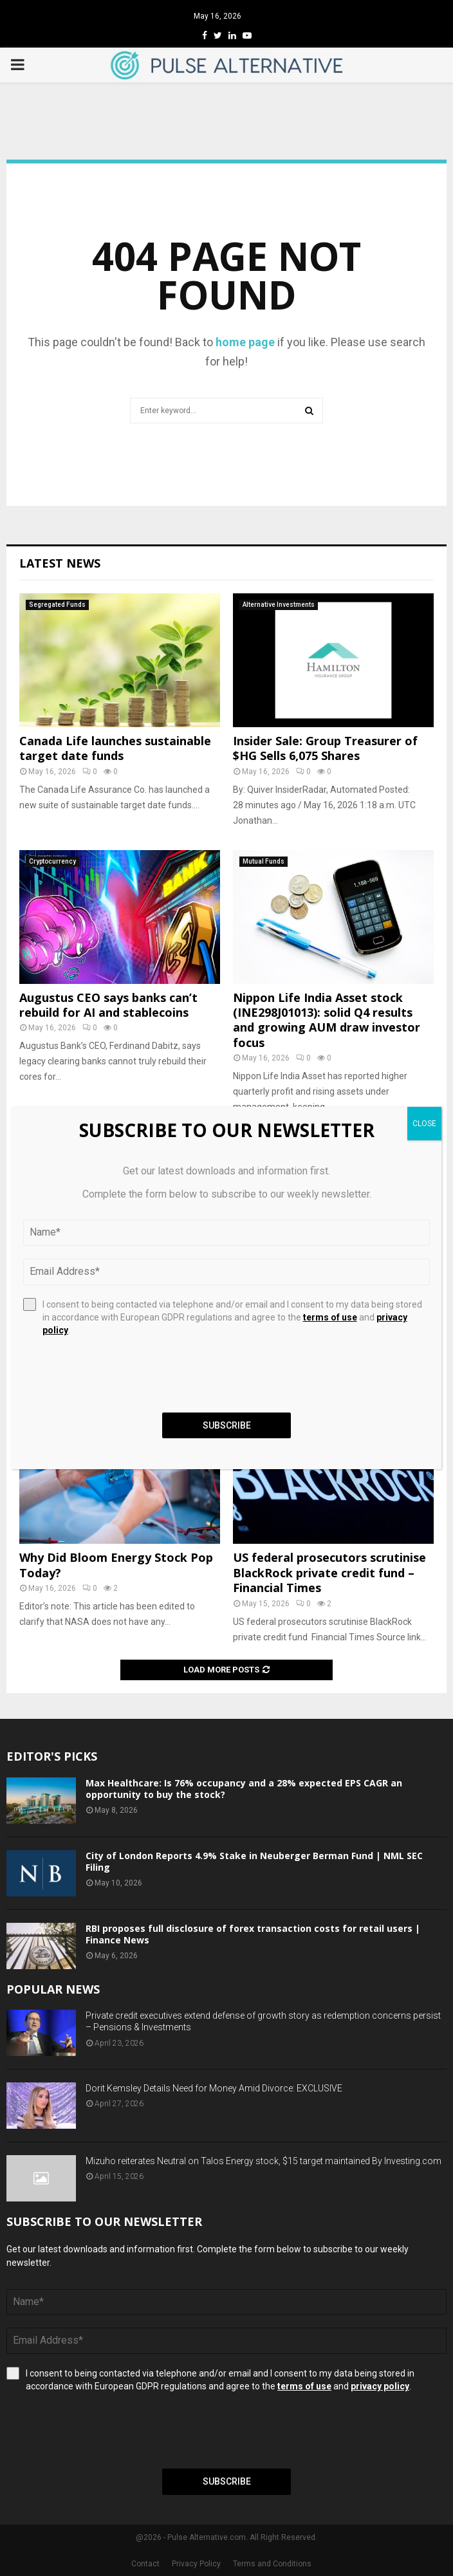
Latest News (59, 563)
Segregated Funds (57, 604)
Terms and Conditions (272, 2563)
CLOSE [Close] (424, 1123)
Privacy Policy (196, 2563)
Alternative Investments (279, 604)
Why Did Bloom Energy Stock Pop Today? (116, 1565)
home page (245, 342)
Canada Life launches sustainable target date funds (115, 748)
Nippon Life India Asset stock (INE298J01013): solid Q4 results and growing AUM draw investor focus (326, 1020)
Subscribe (227, 2481)
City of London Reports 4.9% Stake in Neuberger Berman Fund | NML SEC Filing (254, 1861)
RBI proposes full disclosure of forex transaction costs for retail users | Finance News (253, 1934)
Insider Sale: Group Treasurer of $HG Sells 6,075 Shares (325, 748)
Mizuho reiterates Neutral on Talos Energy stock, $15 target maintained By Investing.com (263, 2161)
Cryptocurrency (52, 861)
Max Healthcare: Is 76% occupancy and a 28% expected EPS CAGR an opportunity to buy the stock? (244, 1789)
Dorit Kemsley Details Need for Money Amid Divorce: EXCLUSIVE (214, 2088)
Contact (145, 2563)
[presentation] (104, 2430)
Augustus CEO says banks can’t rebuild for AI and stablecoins (108, 1005)
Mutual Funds (263, 861)
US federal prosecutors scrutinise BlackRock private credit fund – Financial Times (329, 1572)
